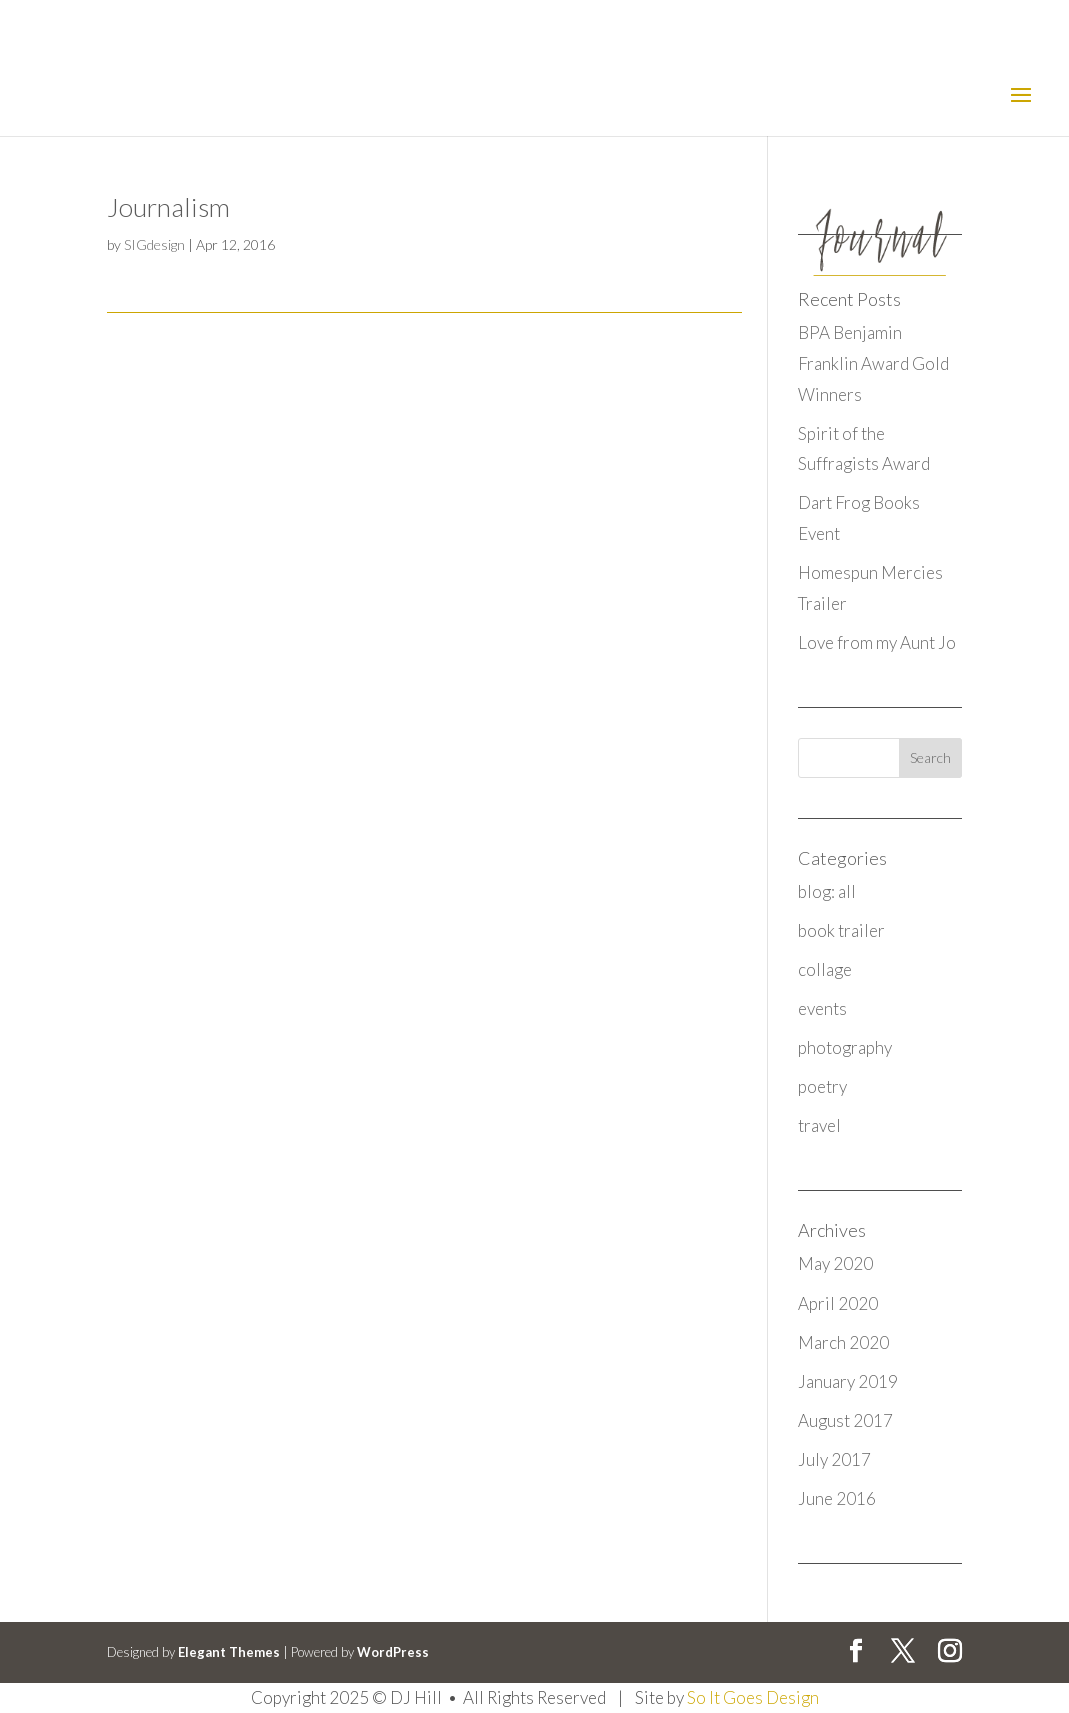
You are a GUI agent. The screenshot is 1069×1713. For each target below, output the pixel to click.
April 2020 (838, 1303)
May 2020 (835, 1263)
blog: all (827, 891)
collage (825, 969)
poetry (822, 1086)
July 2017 (834, 1459)
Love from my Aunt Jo (877, 642)
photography (845, 1047)
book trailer (841, 930)
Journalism (168, 207)
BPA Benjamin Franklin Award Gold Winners (873, 363)
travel (819, 1125)
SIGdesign (154, 244)
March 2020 (843, 1342)
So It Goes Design (753, 1697)
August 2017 (845, 1420)
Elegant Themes (229, 1652)
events (822, 1008)
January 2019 (848, 1381)
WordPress (393, 1652)
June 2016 (837, 1498)
